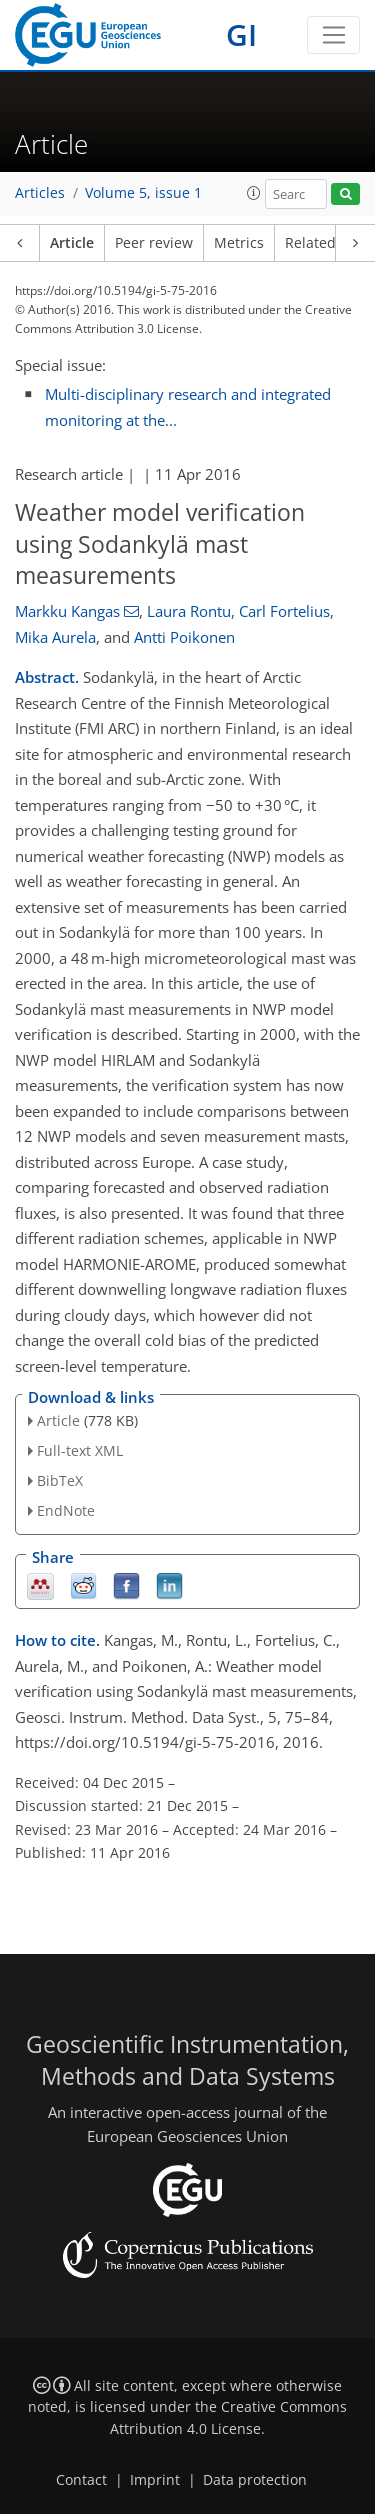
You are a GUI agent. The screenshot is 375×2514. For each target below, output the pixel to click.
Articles (40, 193)
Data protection (255, 2480)
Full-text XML (80, 1450)
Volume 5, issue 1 (143, 193)
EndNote (66, 1510)
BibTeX (60, 1480)
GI (241, 34)
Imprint (155, 2480)
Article (72, 243)
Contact (81, 2480)
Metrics (239, 243)
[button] (254, 193)
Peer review (154, 243)
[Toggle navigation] (333, 35)
